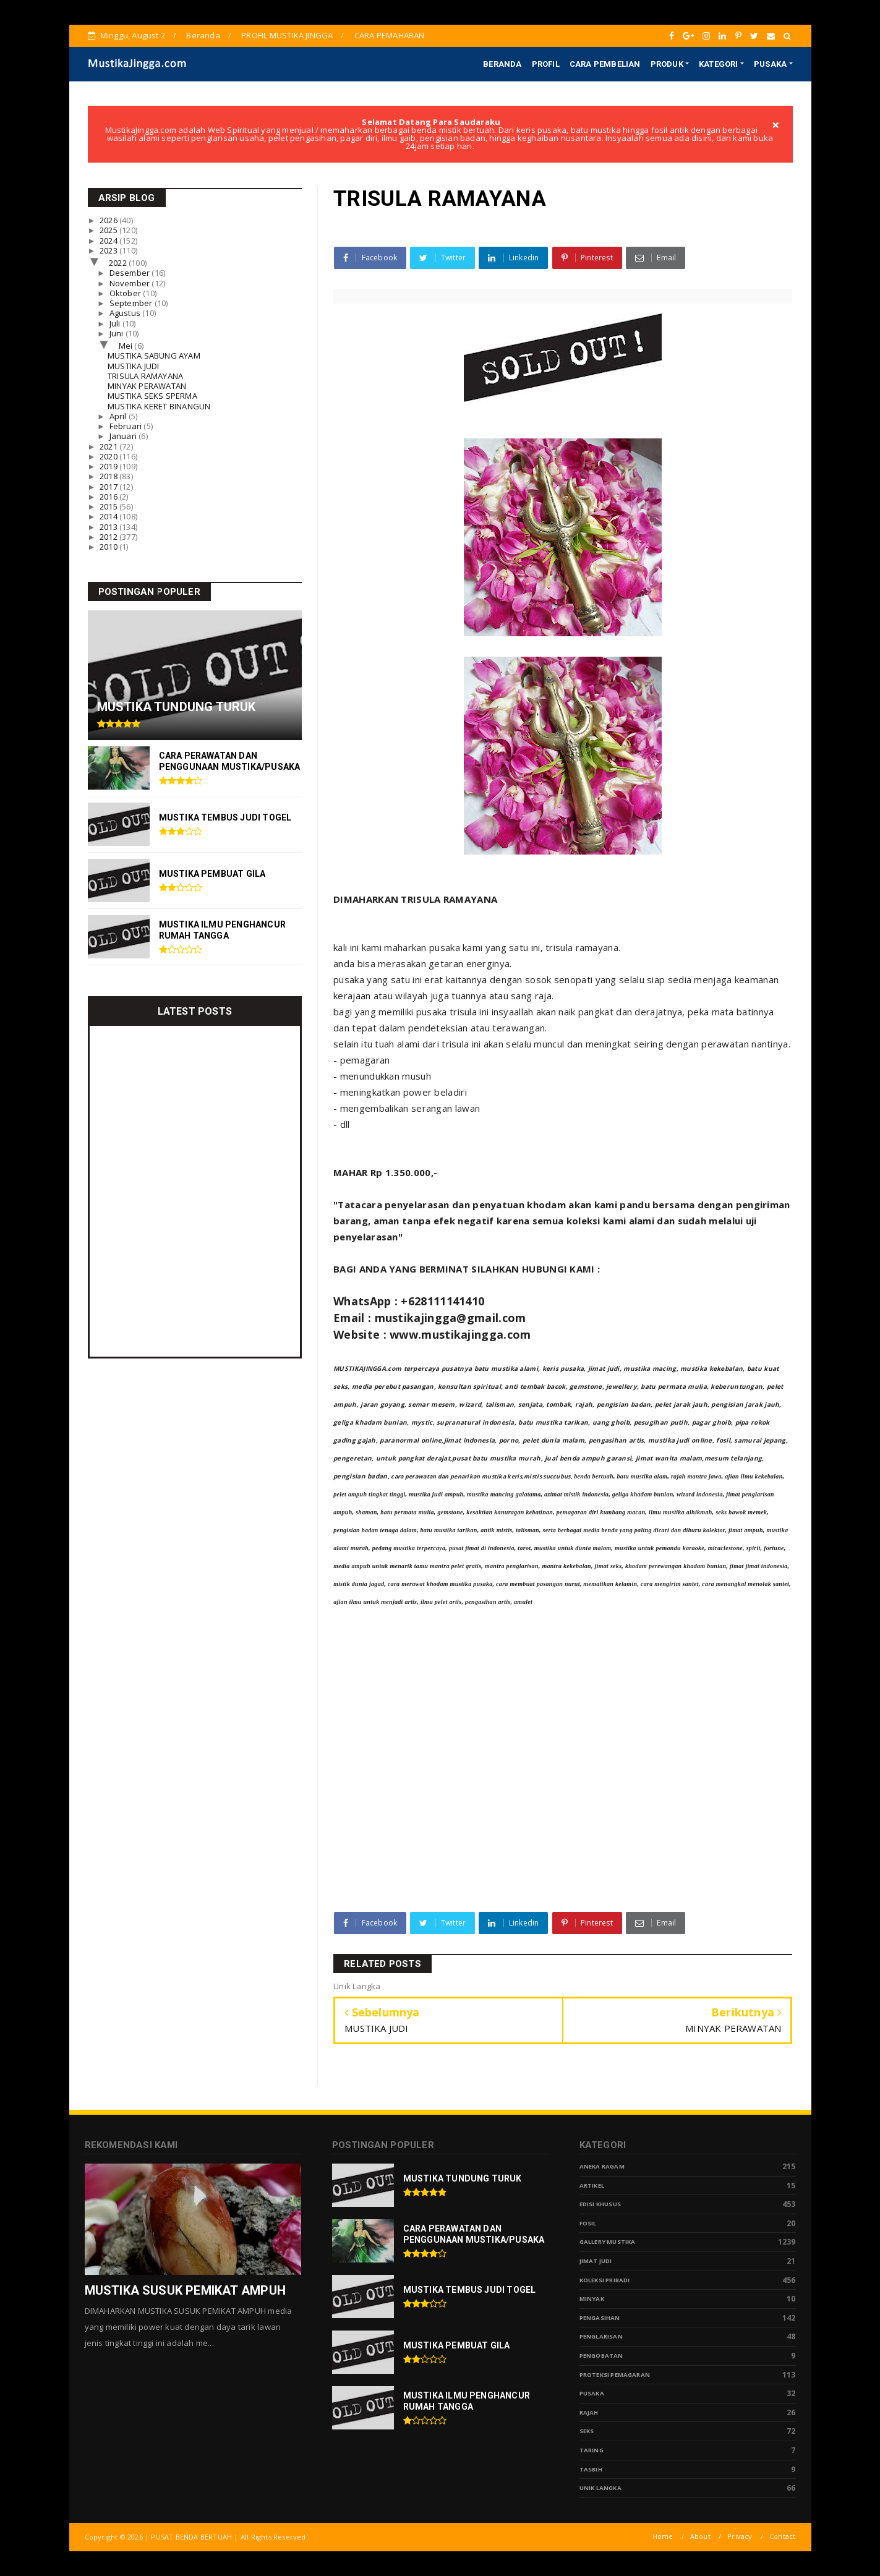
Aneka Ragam (602, 2166)
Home (662, 2536)
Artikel (591, 2185)
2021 (109, 446)
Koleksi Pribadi (604, 2280)
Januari (124, 435)
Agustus (126, 312)
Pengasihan (599, 2318)
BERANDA (502, 64)
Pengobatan (601, 2356)
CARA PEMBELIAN (605, 64)
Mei (127, 345)
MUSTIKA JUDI (133, 366)
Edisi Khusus (600, 2204)
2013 (109, 526)
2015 (109, 506)
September (132, 303)
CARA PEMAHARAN (389, 35)
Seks (586, 2431)
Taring (591, 2450)
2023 (109, 250)
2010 (109, 546)
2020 (109, 456)
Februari (126, 426)
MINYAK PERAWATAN (147, 385)
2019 (109, 466)
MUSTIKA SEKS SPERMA (152, 395)
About (700, 2536)
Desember (130, 272)
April (119, 416)
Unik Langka (600, 2488)
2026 (109, 220)
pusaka (591, 2393)
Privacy (739, 2536)
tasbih (590, 2469)
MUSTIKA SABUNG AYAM (154, 355)
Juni (117, 333)
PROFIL (546, 64)
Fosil (588, 2223)
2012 (109, 536)
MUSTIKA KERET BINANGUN (159, 406)
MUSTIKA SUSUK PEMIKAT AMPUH (185, 2290)
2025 (109, 230)
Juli (115, 323)
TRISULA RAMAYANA (145, 376)
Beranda (203, 35)
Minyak (591, 2299)
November (130, 283)
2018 (109, 476)
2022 (119, 262)
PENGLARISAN (601, 2336)
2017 (109, 486)
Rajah (589, 2412)
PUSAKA (770, 64)
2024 (109, 240)
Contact (782, 2536)
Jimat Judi (595, 2261)
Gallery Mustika (607, 2242)
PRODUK (667, 64)
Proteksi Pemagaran (615, 2375)
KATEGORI (718, 64)
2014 (109, 516)
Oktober (126, 293)
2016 (109, 496)
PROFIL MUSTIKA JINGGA (287, 35)
